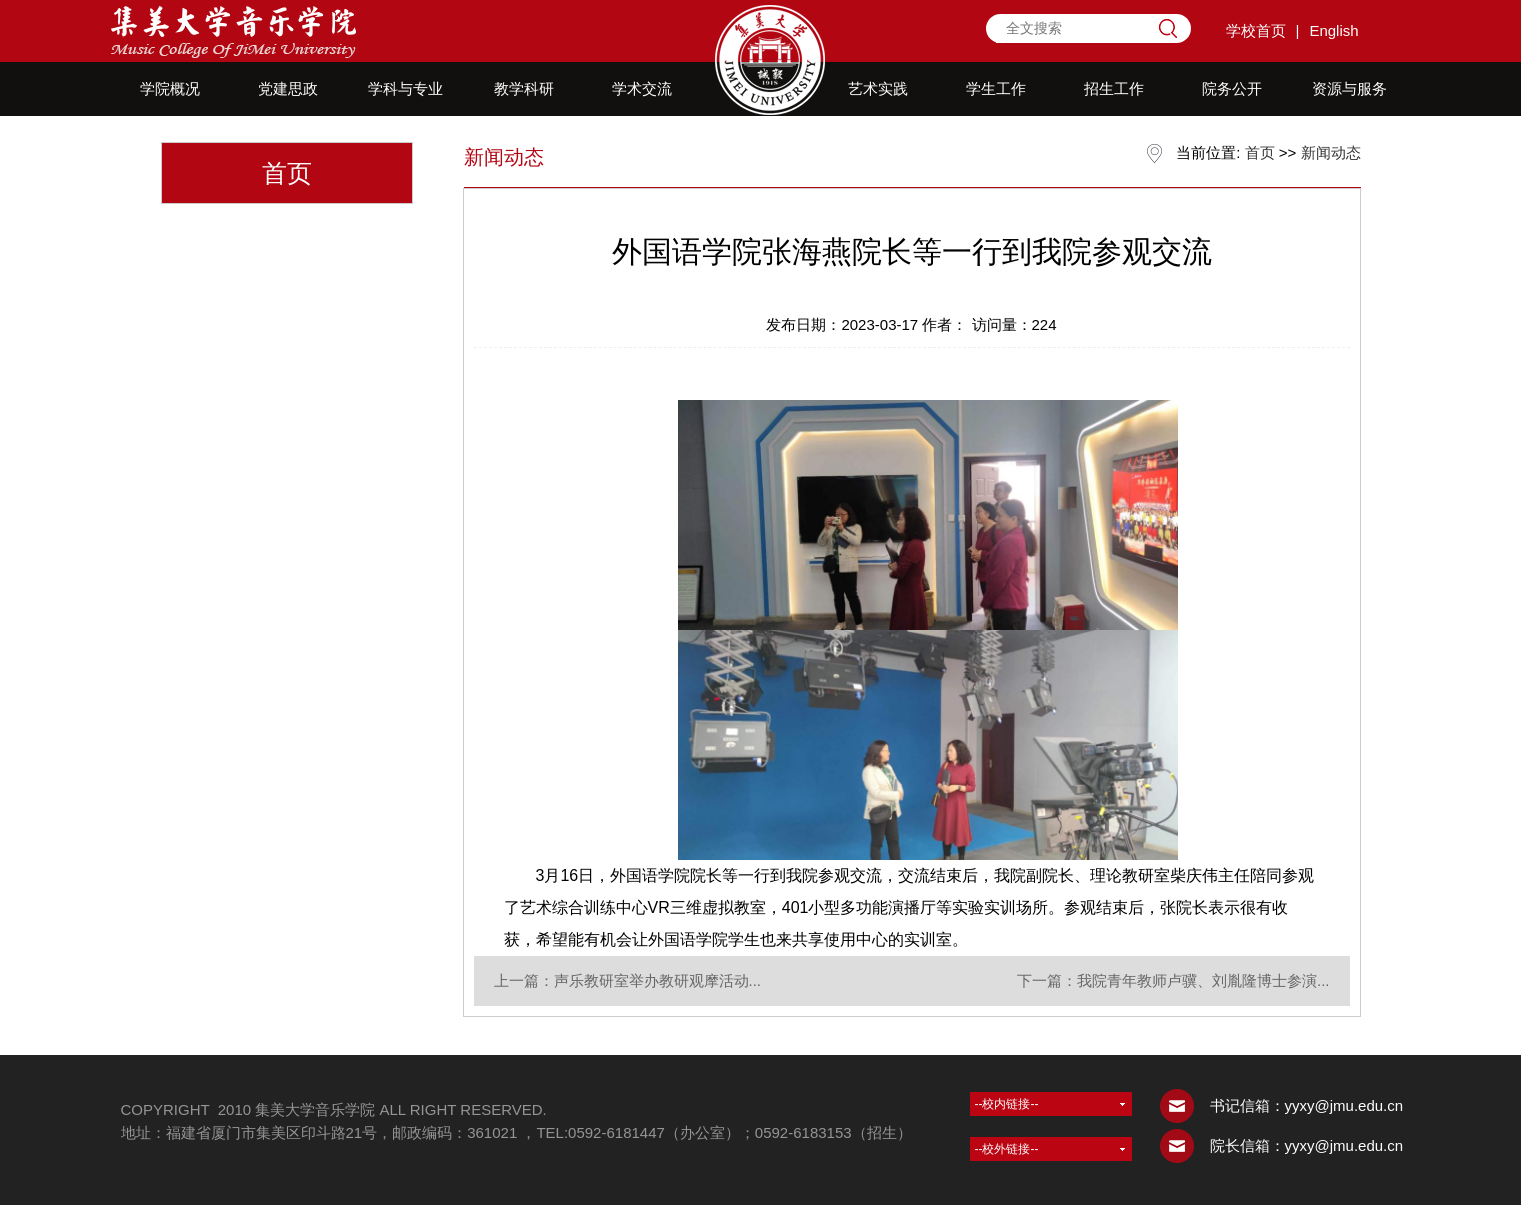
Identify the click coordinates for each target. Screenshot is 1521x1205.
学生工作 (996, 88)
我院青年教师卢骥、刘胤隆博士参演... (1203, 980)
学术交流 (642, 88)
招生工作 (1114, 88)
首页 (1260, 152)
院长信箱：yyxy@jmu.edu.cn (1307, 1145)
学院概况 (170, 88)
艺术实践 (878, 88)
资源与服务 (1349, 88)
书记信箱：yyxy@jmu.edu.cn (1307, 1105)
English (1333, 30)
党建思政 (288, 88)
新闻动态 (1331, 152)
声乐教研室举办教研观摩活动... (658, 980)
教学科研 (524, 88)
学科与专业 (405, 88)
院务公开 (1232, 88)
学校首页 (1256, 30)
